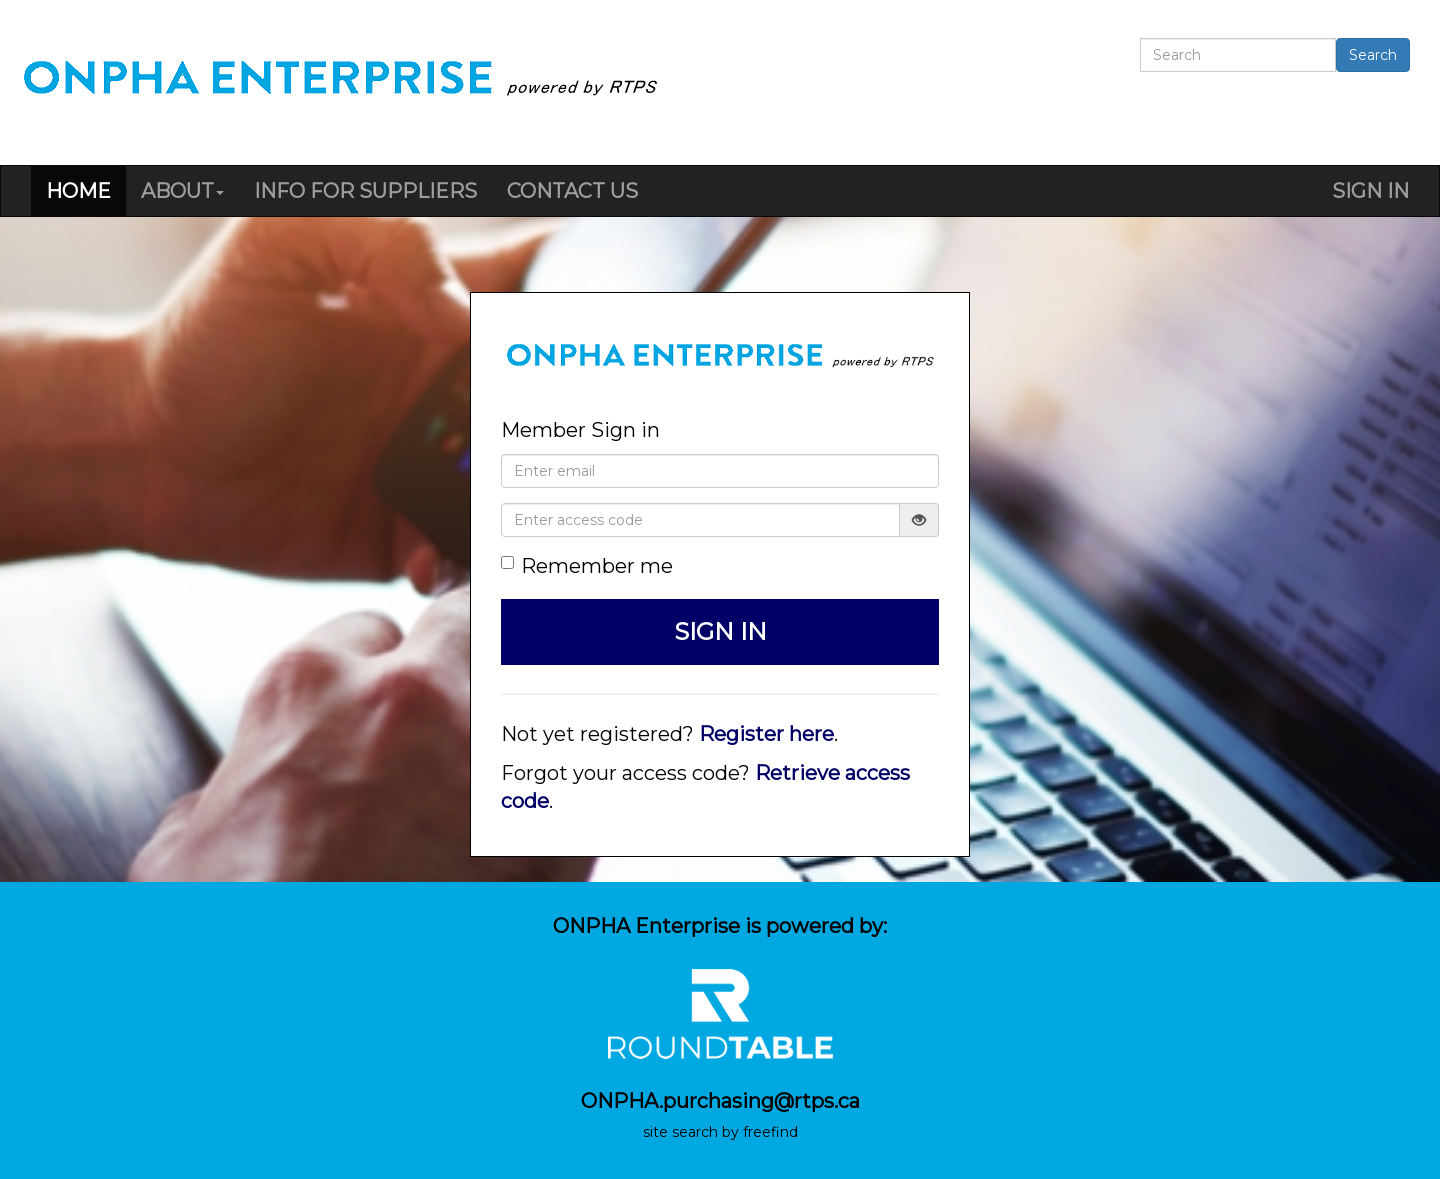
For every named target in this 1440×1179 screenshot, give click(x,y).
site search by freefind (720, 1132)
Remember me (587, 566)
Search (1373, 55)
